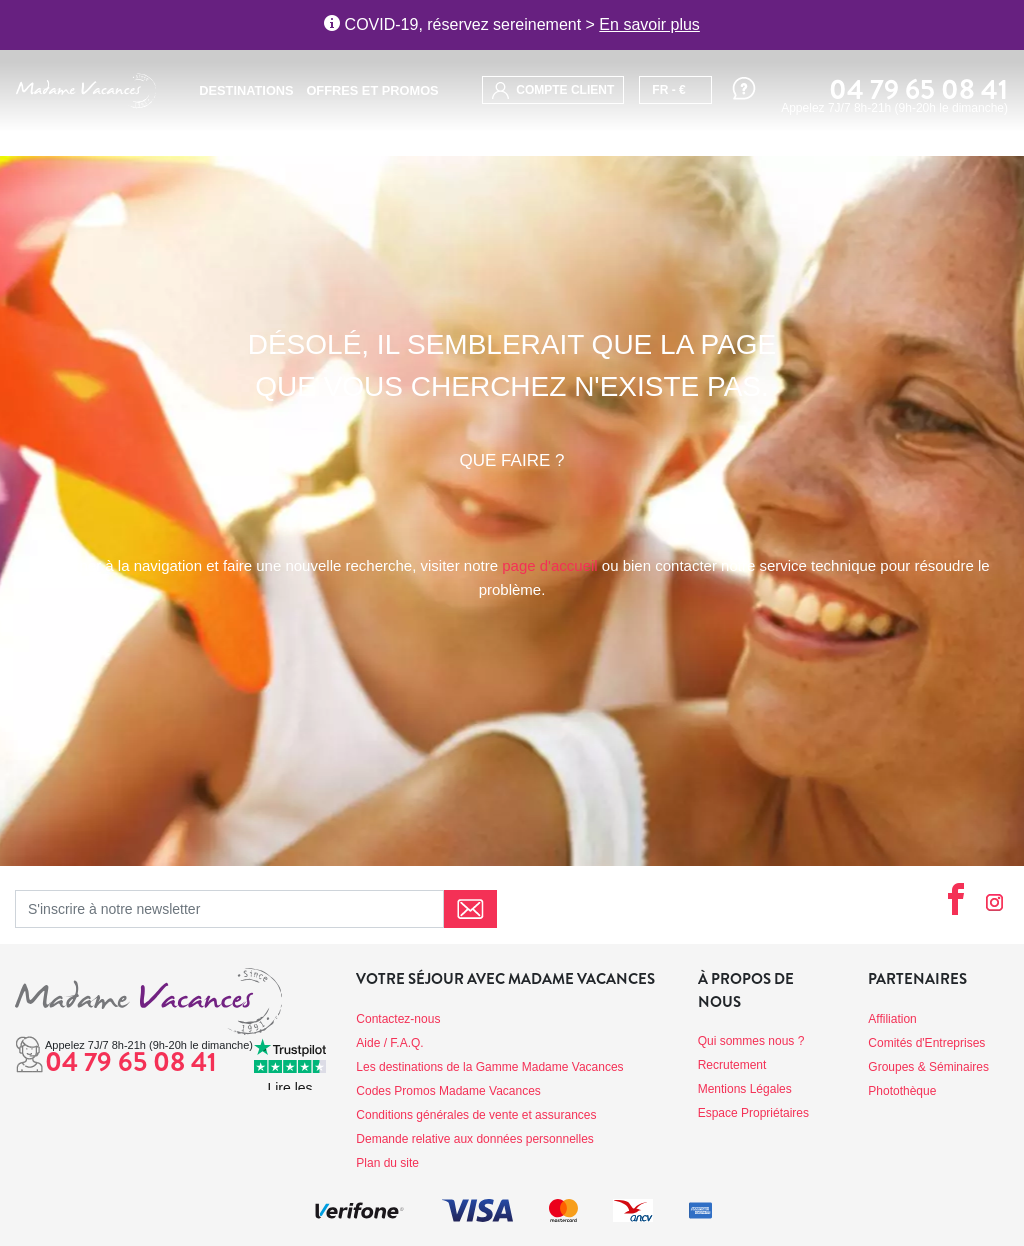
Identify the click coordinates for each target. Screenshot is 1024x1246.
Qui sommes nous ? (751, 1041)
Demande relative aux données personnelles (475, 1139)
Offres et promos (372, 90)
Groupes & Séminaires (928, 1067)
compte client (553, 90)
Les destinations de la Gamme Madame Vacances (489, 1067)
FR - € (668, 90)
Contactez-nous (398, 1019)
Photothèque (902, 1091)
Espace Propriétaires (753, 1113)
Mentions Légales (745, 1089)
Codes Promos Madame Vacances (448, 1091)
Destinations (246, 90)
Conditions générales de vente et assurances (476, 1115)
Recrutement (732, 1065)
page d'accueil (549, 565)
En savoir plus (649, 24)
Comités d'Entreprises (926, 1043)
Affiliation (892, 1019)
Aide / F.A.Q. (389, 1043)
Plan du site (387, 1163)
